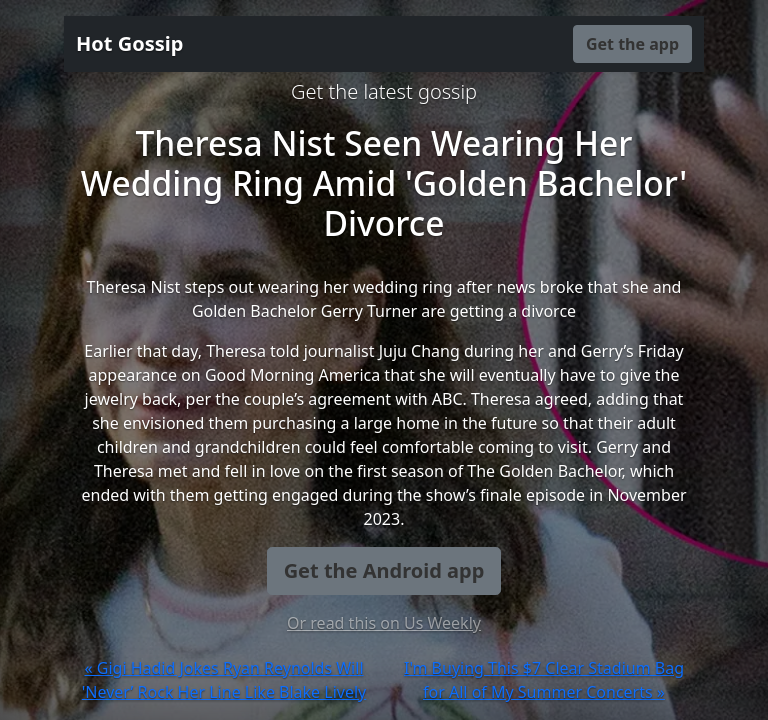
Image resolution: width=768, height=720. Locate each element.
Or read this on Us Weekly (384, 623)
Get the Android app (384, 570)
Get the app (632, 44)
